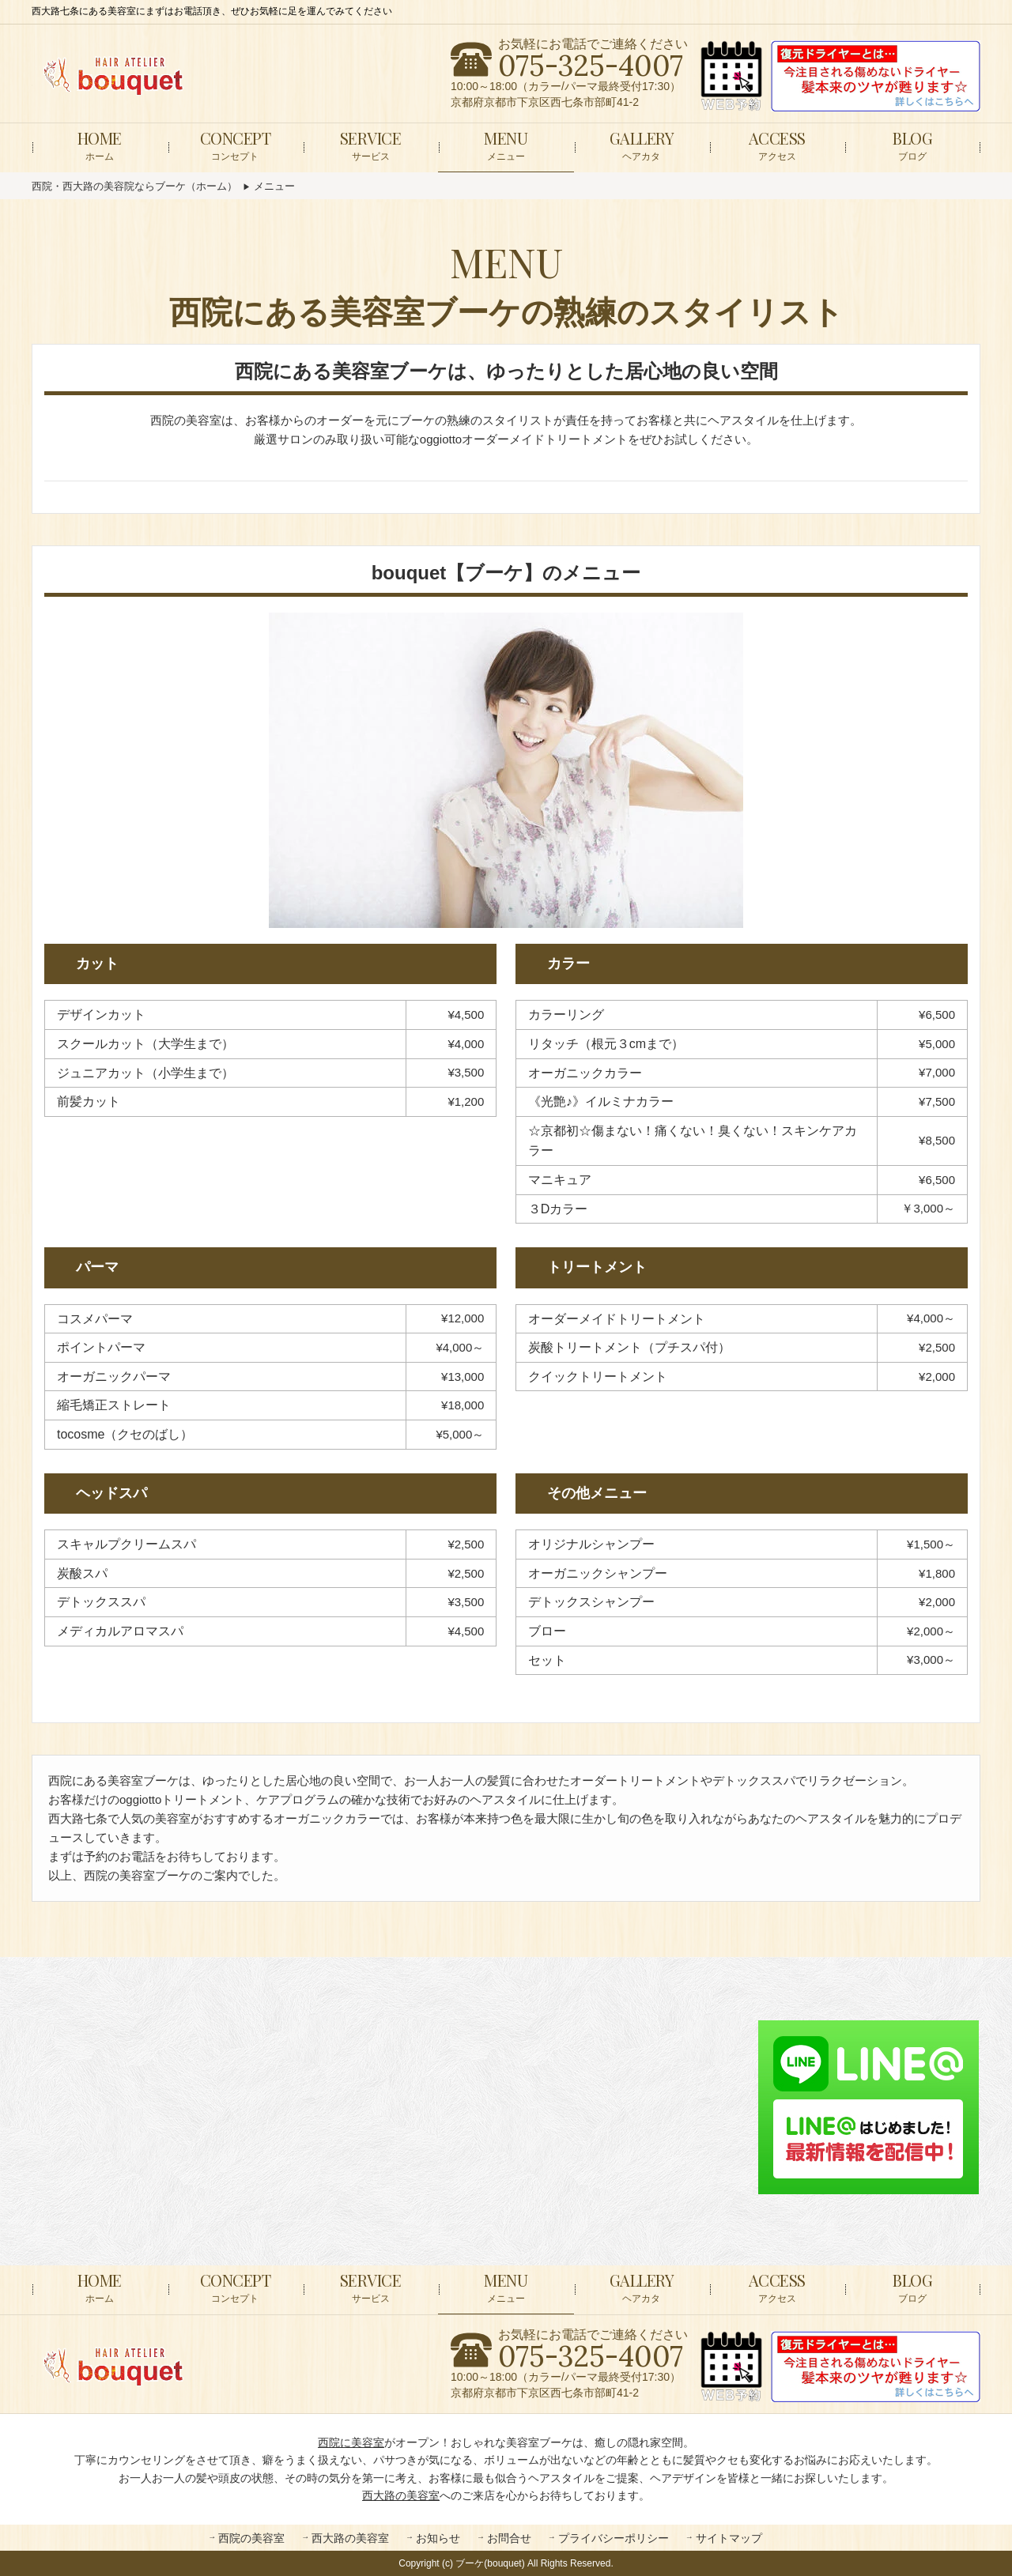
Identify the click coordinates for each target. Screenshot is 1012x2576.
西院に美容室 (351, 2442)
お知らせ (438, 2538)
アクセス (777, 144)
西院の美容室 (251, 2538)
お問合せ (509, 2538)
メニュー (505, 144)
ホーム (99, 144)
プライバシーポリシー (613, 2538)
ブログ (912, 144)
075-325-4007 (590, 65)
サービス (371, 144)
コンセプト (235, 144)
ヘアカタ (642, 144)
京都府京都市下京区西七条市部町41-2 (545, 102)
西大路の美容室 (401, 2495)
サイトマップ (729, 2538)
